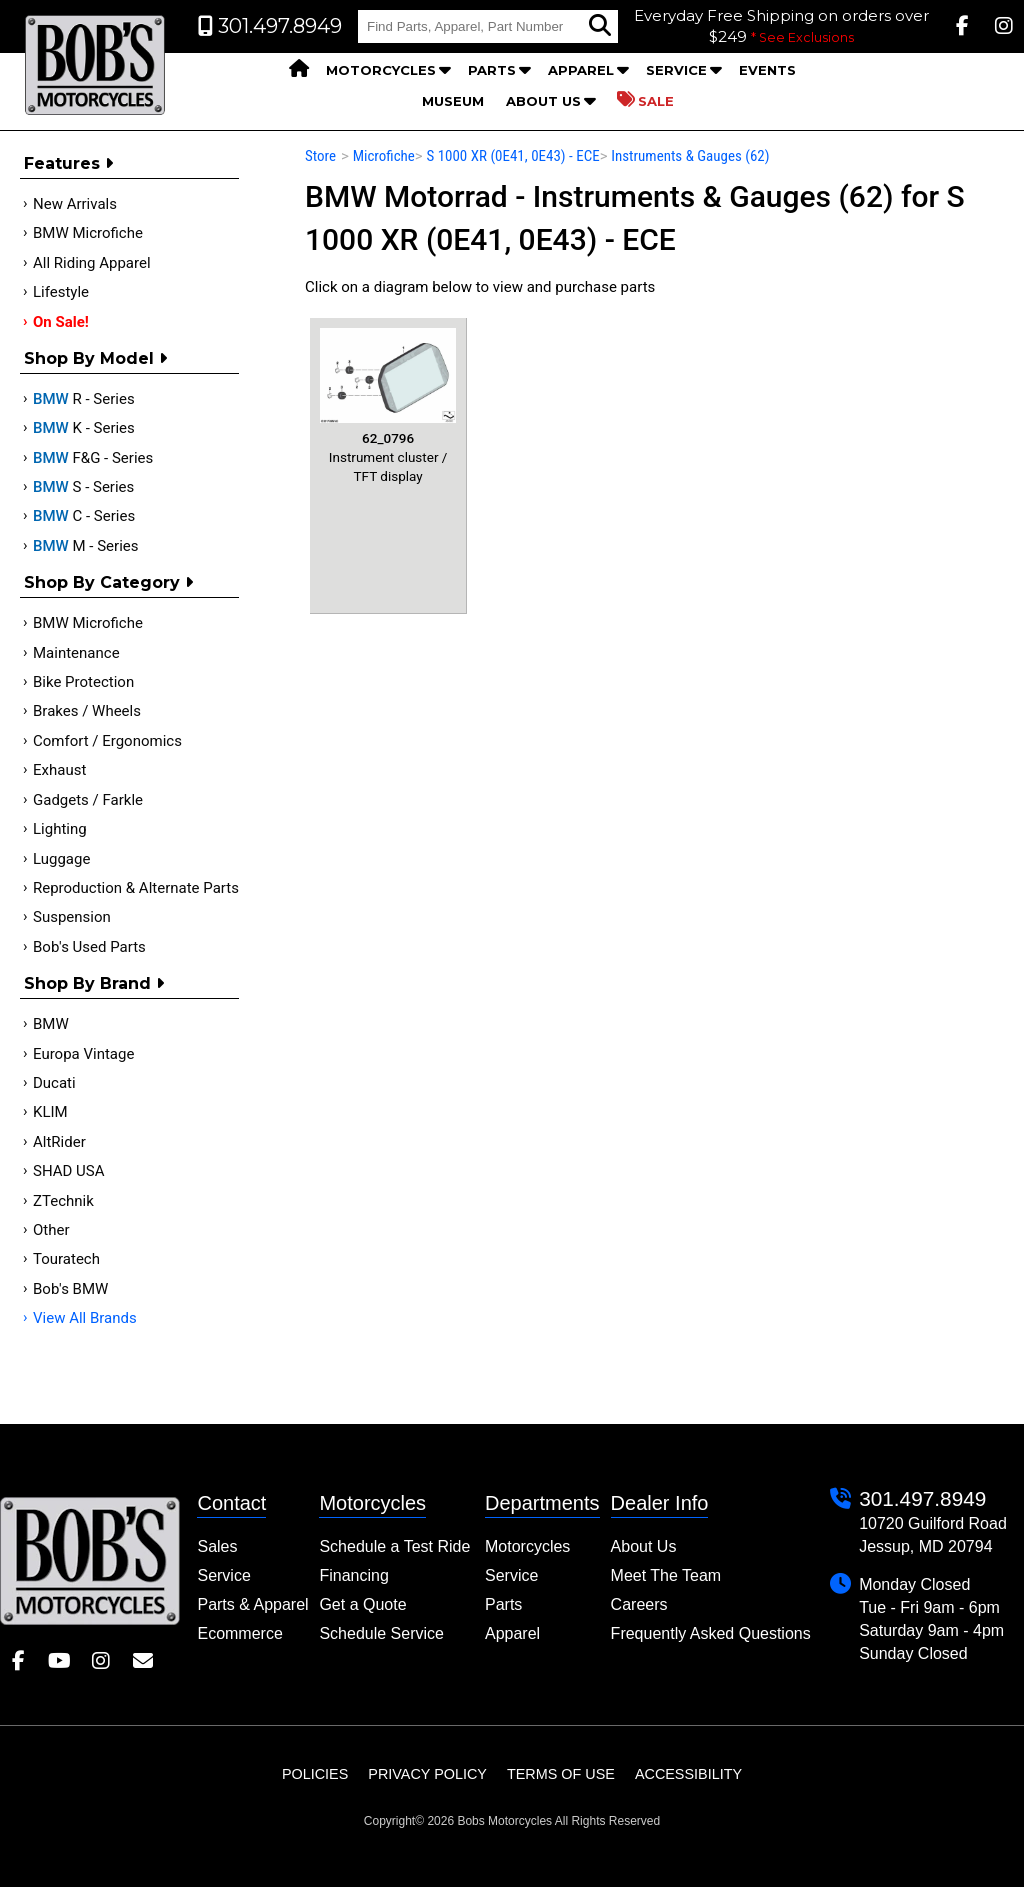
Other (51, 1230)
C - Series (84, 516)
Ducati (54, 1083)
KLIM (50, 1112)
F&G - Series (93, 458)
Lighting (60, 829)
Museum (453, 101)
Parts (492, 70)
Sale (645, 100)
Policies (315, 1774)
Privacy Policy (427, 1774)
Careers (639, 1604)
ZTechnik (63, 1201)
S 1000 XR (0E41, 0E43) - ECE (512, 156)
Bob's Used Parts (89, 947)
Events (767, 70)
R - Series (84, 399)
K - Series (84, 428)
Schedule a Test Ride (394, 1546)
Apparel (581, 70)
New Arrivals (75, 204)
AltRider (59, 1142)
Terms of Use (561, 1774)
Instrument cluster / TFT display (388, 406)
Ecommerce (239, 1633)
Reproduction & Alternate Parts (136, 888)
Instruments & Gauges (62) (690, 156)
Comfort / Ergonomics (107, 741)
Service (676, 70)
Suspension (72, 917)
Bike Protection (83, 682)
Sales (217, 1546)
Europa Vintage (83, 1054)
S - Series (83, 487)
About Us (543, 101)
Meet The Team (666, 1575)
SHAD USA (69, 1171)
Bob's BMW (70, 1289)
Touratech (66, 1259)
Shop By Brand (94, 983)
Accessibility (688, 1774)
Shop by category (108, 582)
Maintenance (76, 653)
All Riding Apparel (92, 263)
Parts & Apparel (252, 1604)
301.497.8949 (922, 1498)
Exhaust (59, 770)
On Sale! (61, 322)
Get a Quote (362, 1604)
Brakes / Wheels (87, 711)
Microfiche (384, 156)
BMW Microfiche (88, 233)
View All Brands (85, 1318)
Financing (353, 1575)
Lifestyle (61, 292)
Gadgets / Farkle (88, 800)
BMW (51, 1024)
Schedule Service (381, 1633)
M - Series (86, 546)
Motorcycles (381, 70)
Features (68, 163)
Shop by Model (95, 358)
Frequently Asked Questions (711, 1633)
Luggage (61, 859)
